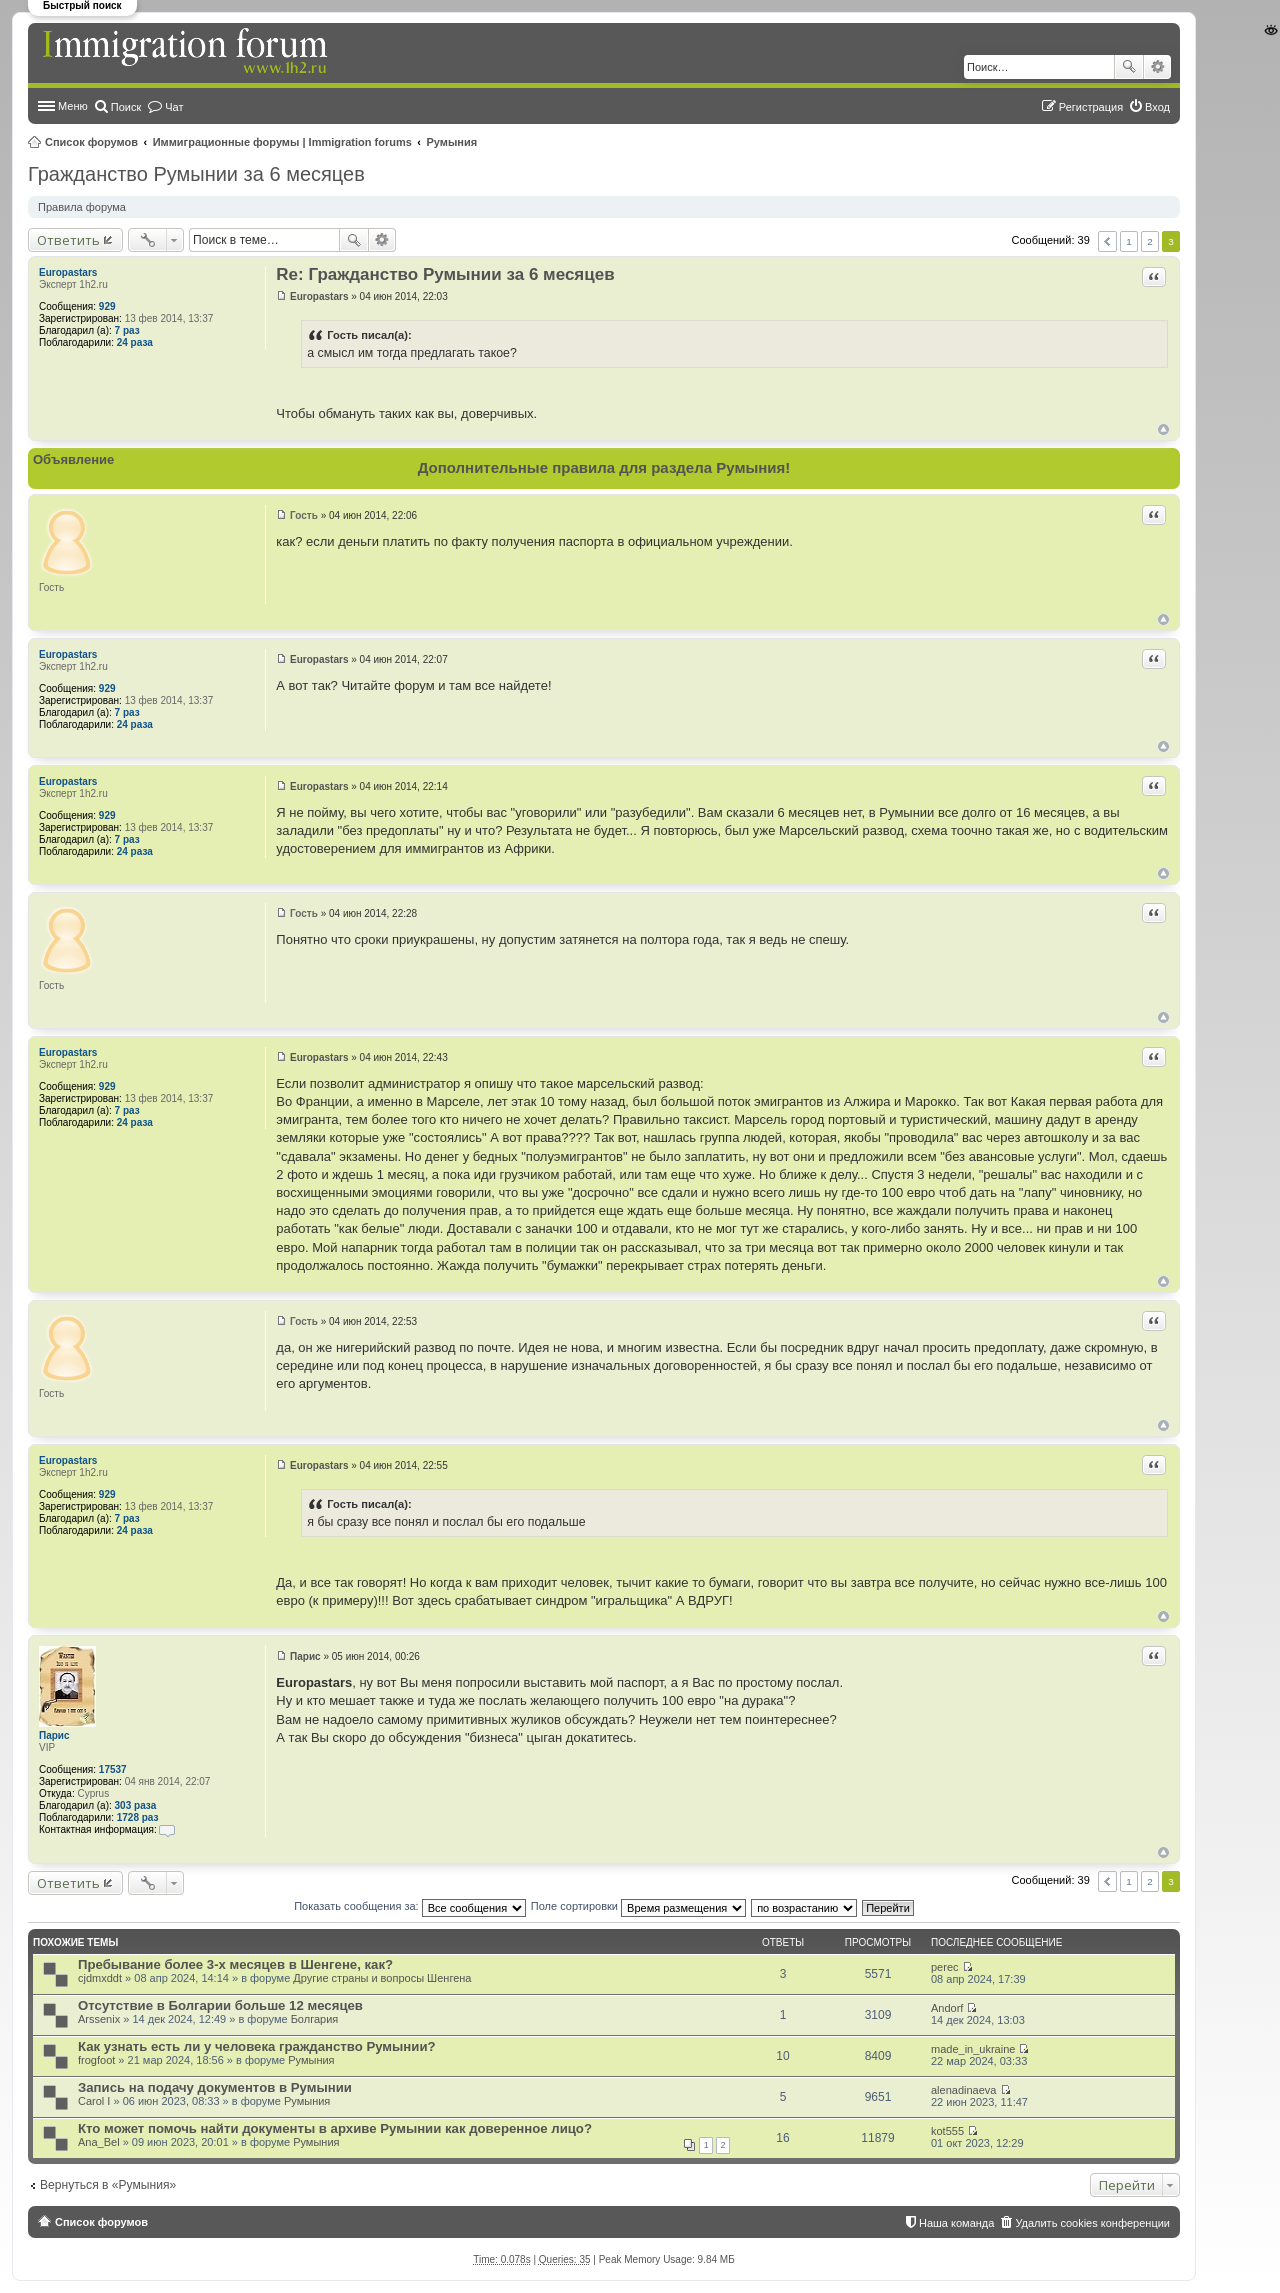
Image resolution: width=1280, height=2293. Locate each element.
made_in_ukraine (973, 2049)
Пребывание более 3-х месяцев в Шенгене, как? (235, 1964)
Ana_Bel (99, 2142)
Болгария (315, 2019)
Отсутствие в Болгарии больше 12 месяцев (220, 2005)
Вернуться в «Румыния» (108, 2185)
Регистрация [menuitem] (1091, 107)
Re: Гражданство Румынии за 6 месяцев (445, 274)
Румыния (452, 142)
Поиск (1129, 67)
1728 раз (138, 1817)
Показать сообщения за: (410, 1906)
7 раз (127, 330)
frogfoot (96, 2060)
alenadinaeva (963, 2090)
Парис (54, 1735)
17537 (113, 1769)
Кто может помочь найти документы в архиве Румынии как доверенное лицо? (335, 2128)
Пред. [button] (1107, 241)
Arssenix (99, 2019)
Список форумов (91, 142)
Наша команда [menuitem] (956, 2223)
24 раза (135, 342)
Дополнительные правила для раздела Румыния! (604, 467)
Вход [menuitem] (1157, 107)
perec (945, 1967)
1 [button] (1129, 241)
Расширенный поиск (1157, 67)
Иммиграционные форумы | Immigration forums (282, 142)
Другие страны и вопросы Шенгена (382, 1978)
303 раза (136, 1805)
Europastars (68, 272)
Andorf (947, 2008)
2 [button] (1150, 241)
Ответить (68, 240)
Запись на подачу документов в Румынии (215, 2087)
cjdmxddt (100, 1978)
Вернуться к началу (1163, 429)
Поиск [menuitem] (126, 107)
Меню (73, 106)
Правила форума (82, 207)
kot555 (947, 2131)
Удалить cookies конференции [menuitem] (1092, 2223)
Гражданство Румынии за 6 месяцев (196, 174)
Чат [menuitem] (174, 107)
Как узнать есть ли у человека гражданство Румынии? (257, 2046)
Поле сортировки (638, 1906)
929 (107, 306)
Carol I (94, 2101)
